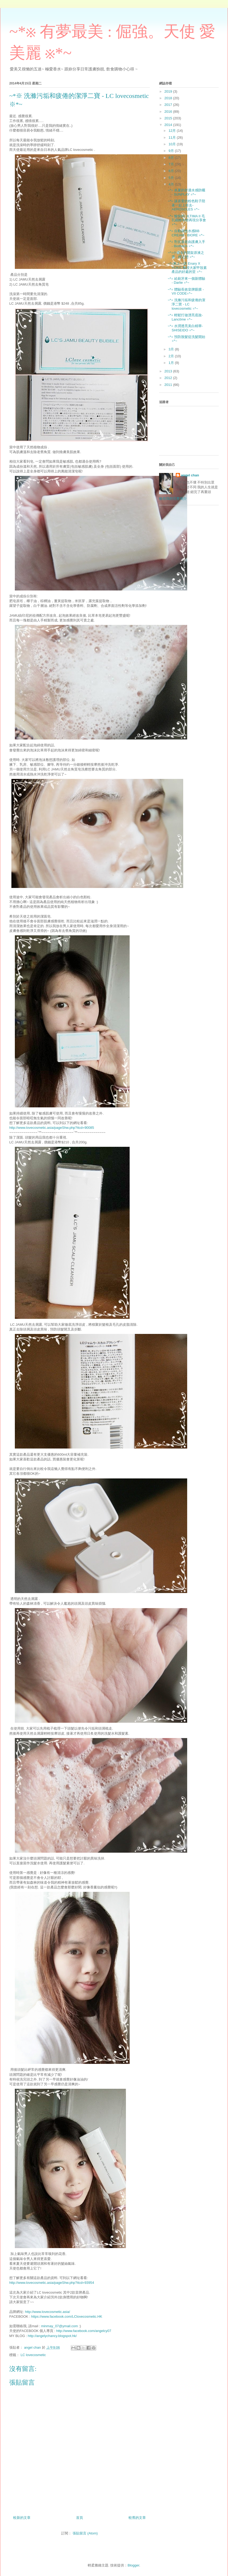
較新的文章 (21, 2518)
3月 (172, 349)
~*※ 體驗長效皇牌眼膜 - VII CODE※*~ (186, 291)
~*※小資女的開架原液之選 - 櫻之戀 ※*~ (186, 255)
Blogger (133, 2565)
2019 (168, 91)
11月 (173, 137)
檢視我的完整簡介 (173, 498)
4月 (172, 184)
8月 (172, 158)
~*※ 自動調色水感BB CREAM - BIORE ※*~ (186, 233)
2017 (168, 105)
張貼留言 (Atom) (85, 2533)
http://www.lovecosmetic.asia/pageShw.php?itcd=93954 (51, 2283)
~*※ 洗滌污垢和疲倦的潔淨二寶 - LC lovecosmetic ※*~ (186, 304)
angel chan (190, 475)
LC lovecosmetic (33, 2355)
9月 (172, 151)
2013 (168, 371)
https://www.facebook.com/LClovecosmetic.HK (66, 2316)
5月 (172, 178)
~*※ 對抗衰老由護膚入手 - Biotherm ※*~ (186, 244)
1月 (172, 363)
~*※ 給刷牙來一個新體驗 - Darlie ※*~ (186, 281)
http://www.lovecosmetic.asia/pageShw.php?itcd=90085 (51, 1128)
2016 (168, 112)
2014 (168, 125)
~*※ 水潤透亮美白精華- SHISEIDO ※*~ (185, 328)
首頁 (79, 2518)
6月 (172, 171)
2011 (168, 385)
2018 (168, 98)
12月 (173, 131)
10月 (173, 144)
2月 (172, 356)
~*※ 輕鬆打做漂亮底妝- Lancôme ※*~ (185, 317)
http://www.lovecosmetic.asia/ (47, 2312)
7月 (172, 164)
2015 (168, 118)
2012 (168, 378)
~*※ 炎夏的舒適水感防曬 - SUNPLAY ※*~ (186, 192)
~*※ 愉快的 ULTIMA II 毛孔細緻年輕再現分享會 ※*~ (187, 220)
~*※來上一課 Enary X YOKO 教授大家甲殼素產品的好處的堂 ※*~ (187, 267)
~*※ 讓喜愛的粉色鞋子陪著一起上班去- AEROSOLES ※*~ (186, 205)
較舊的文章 (137, 2518)
